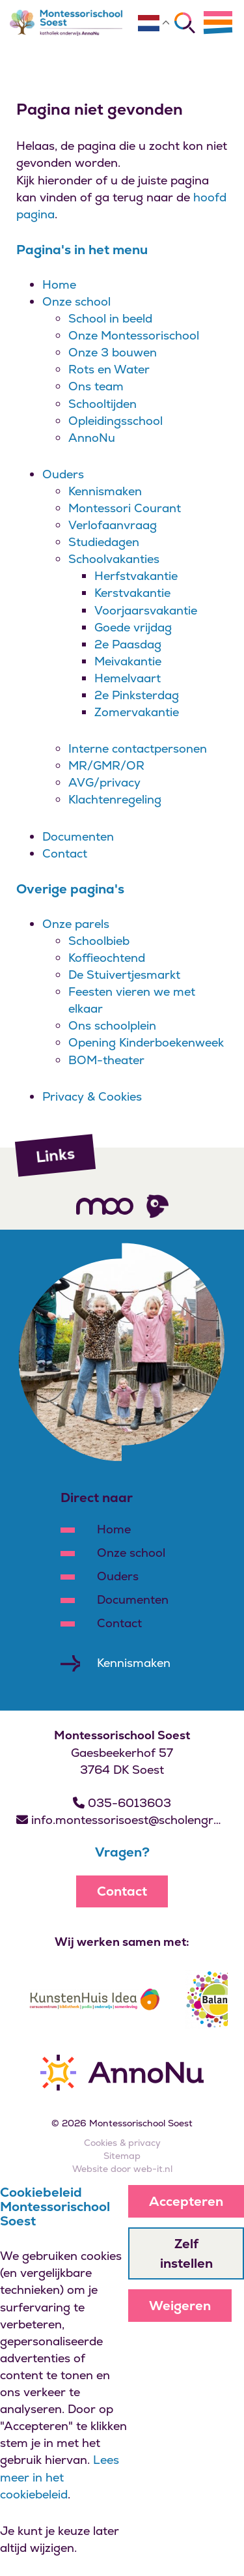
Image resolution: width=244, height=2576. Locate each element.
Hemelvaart (127, 678)
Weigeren (180, 2305)
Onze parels (75, 923)
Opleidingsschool (115, 420)
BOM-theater (106, 1059)
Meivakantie (127, 661)
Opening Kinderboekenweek (146, 1042)
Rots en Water (109, 369)
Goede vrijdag (133, 627)
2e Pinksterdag (136, 694)
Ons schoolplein (112, 1025)
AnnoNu (91, 437)
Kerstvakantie (132, 592)
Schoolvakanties (113, 558)
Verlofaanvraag (112, 524)
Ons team (96, 386)
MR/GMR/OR (106, 765)
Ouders (63, 474)
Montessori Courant (124, 507)
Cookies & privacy (122, 2143)
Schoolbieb (98, 940)
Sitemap (122, 2156)
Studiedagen (103, 541)
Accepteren (186, 2201)
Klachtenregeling (114, 799)
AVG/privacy (104, 782)
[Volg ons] (104, 1206)
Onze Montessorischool (133, 335)
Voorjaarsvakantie (145, 610)
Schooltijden (102, 403)
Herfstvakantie (136, 575)
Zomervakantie (136, 711)
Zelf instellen (186, 2253)
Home (59, 284)
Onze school (76, 301)
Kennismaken (105, 491)
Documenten (78, 836)
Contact (64, 853)
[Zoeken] (184, 22)
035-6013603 (122, 1802)
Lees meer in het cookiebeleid (59, 2476)
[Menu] (218, 22)
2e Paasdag (127, 644)
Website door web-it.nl (122, 2169)
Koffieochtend (106, 957)
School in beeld (110, 318)
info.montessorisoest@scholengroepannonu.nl (122, 1819)
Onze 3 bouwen (112, 352)
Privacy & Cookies (92, 1096)
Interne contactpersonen (137, 748)
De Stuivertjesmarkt (124, 974)
